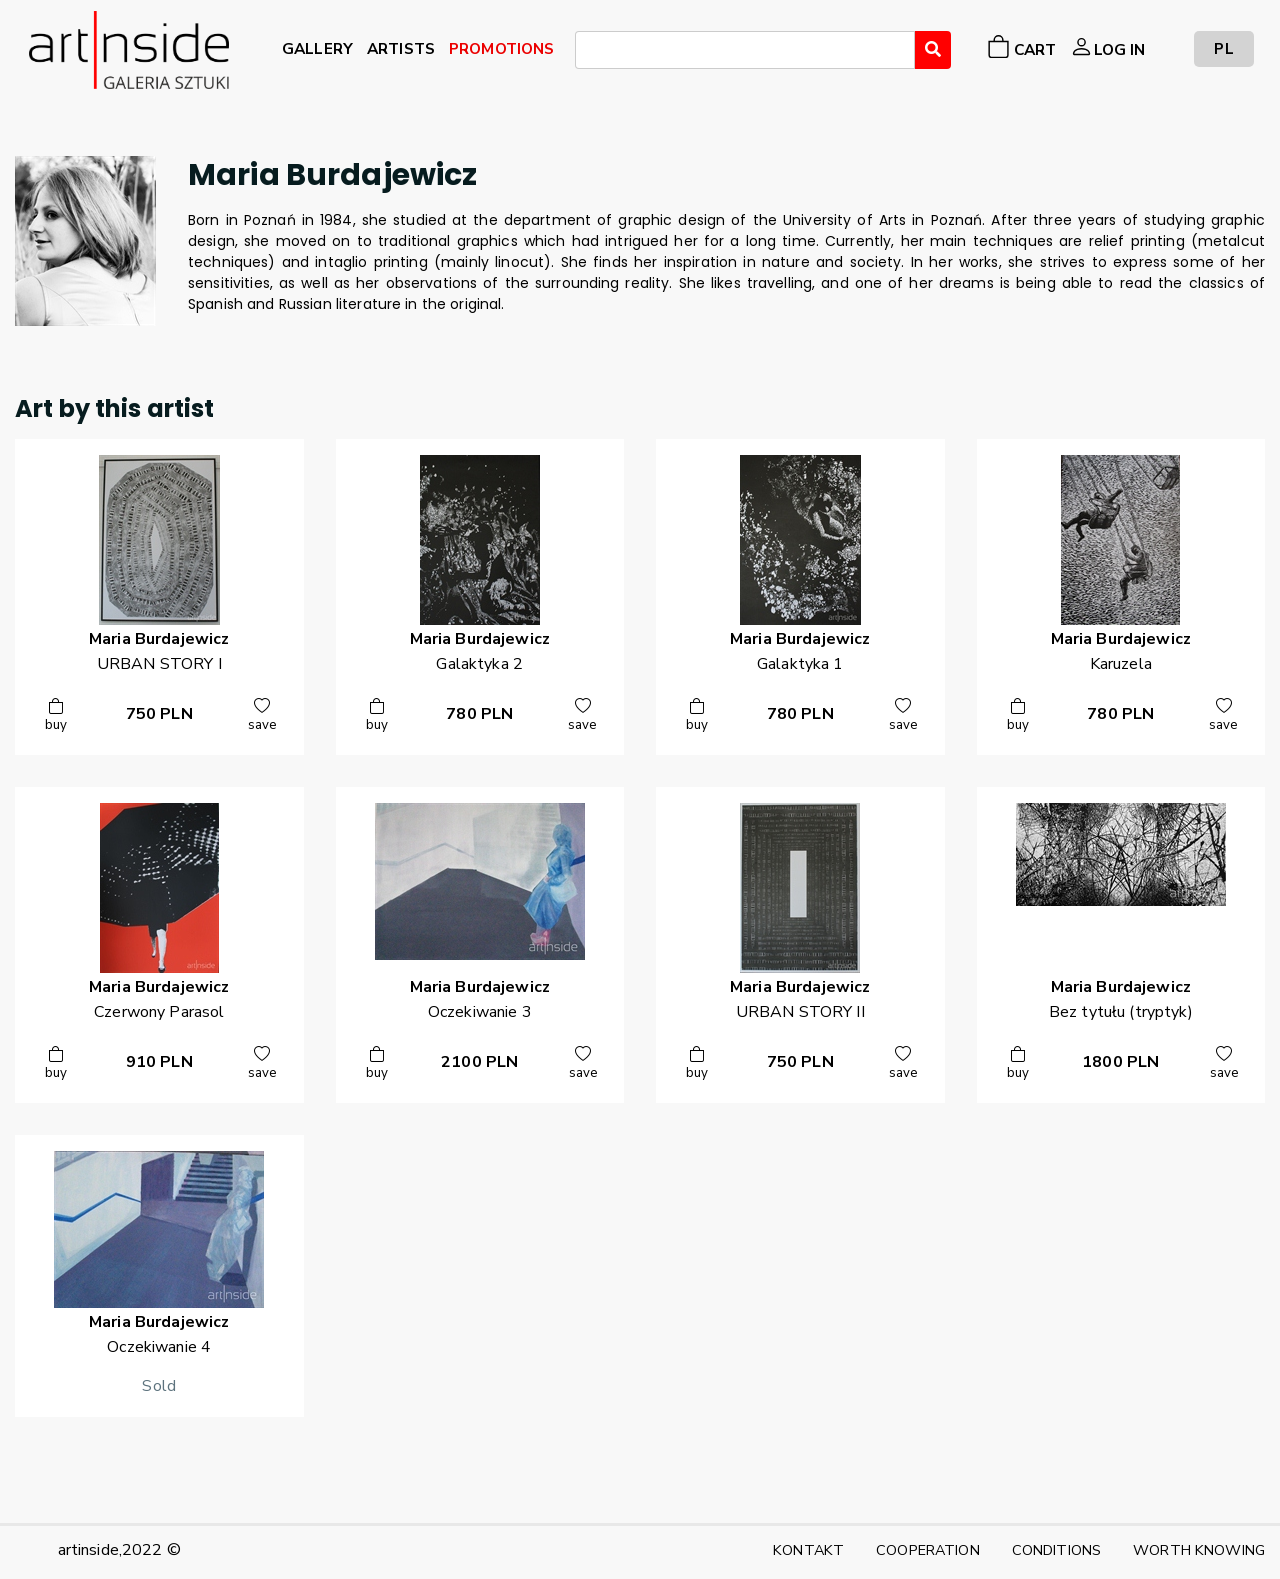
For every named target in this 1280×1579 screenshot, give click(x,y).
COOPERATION (928, 1550)
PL (1223, 48)
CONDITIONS (1056, 1550)
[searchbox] (587, 53)
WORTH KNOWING (1199, 1550)
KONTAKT (808, 1550)
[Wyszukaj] (933, 50)
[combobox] (745, 50)
